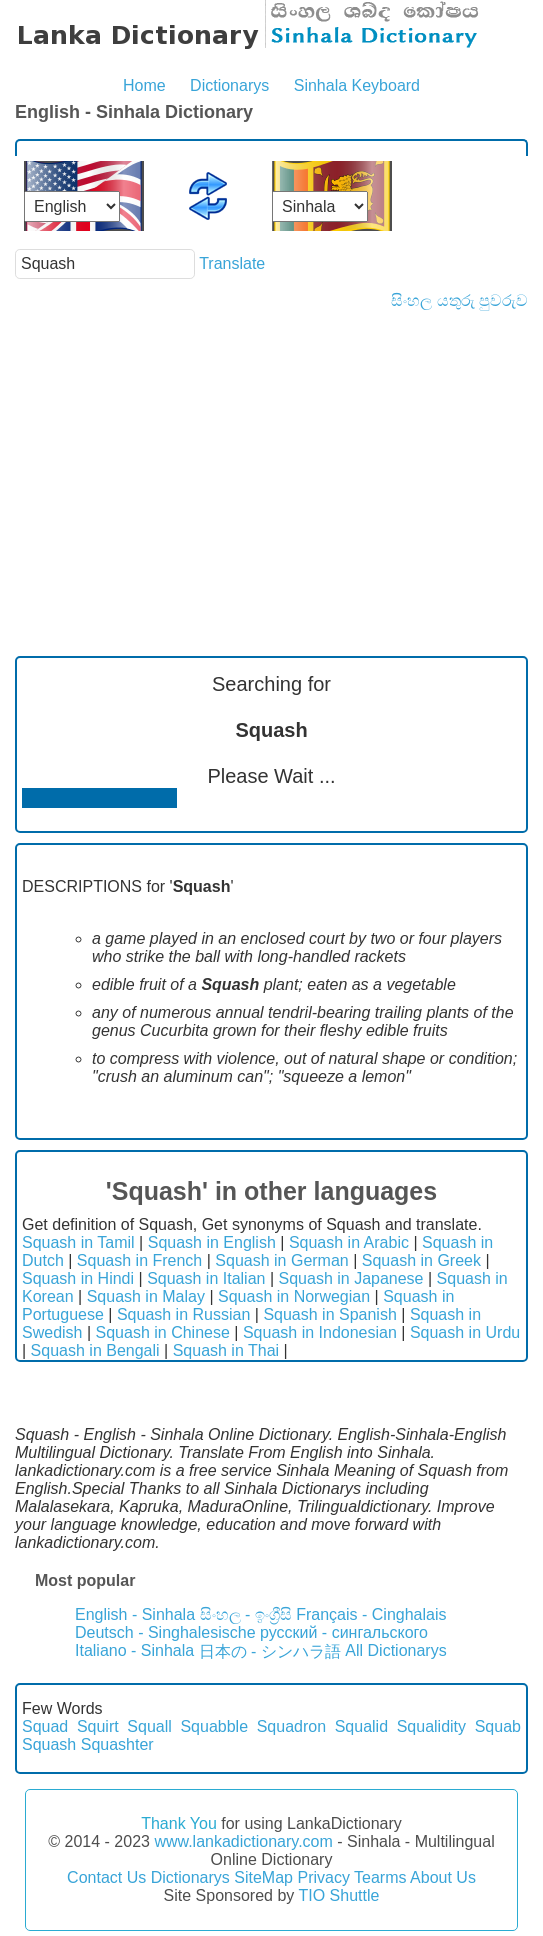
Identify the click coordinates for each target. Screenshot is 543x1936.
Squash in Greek (421, 1260)
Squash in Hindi (78, 1278)
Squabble (214, 1726)
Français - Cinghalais (371, 1614)
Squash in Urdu (465, 1332)
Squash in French (139, 1260)
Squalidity (431, 1726)
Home (144, 85)
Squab (498, 1726)
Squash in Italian (206, 1278)
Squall (149, 1726)
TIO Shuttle (338, 1895)
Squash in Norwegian (294, 1296)
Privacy (323, 1877)
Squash (49, 1744)
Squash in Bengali (95, 1350)
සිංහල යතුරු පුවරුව (459, 300)
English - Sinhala (135, 1614)
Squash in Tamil (78, 1242)
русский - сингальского (344, 1632)
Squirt (98, 1726)
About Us (443, 1877)
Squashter (117, 1744)
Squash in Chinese (163, 1332)
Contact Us (106, 1877)
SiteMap (263, 1877)
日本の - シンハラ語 (270, 1651)
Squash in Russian (183, 1314)
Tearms (380, 1877)
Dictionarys (229, 85)
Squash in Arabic (349, 1242)
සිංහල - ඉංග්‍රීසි (246, 1614)
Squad (45, 1726)
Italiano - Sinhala (134, 1650)
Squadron (291, 1726)
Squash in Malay (146, 1296)
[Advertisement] (271, 460)
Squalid (361, 1726)
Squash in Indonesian (320, 1332)
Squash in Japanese (351, 1278)
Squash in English (212, 1242)
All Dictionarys (395, 1650)
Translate (232, 263)
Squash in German (281, 1260)
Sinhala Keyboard (357, 85)
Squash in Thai (226, 1350)
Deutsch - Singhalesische (165, 1632)
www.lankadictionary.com (243, 1841)
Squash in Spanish (329, 1314)
